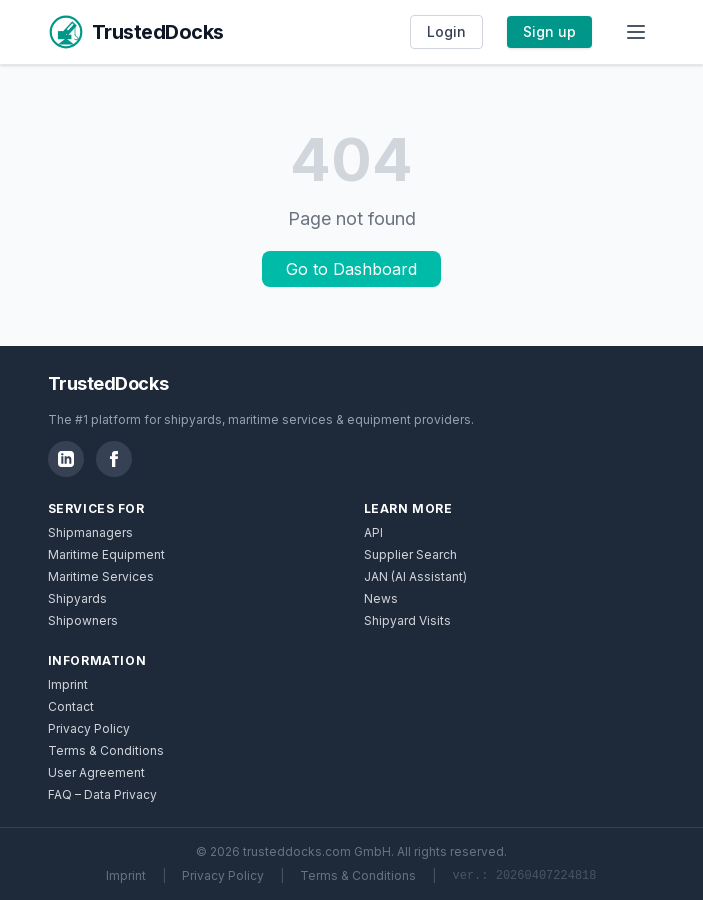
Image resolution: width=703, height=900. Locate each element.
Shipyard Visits (407, 620)
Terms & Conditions (106, 750)
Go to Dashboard (351, 269)
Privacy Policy (89, 728)
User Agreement (96, 772)
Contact (71, 706)
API (373, 532)
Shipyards (77, 598)
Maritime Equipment (106, 554)
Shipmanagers (90, 532)
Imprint (68, 684)
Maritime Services (101, 576)
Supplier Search (410, 554)
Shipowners (83, 620)
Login (446, 31)
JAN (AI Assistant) (415, 576)
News (381, 598)
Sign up (549, 31)
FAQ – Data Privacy (102, 794)
